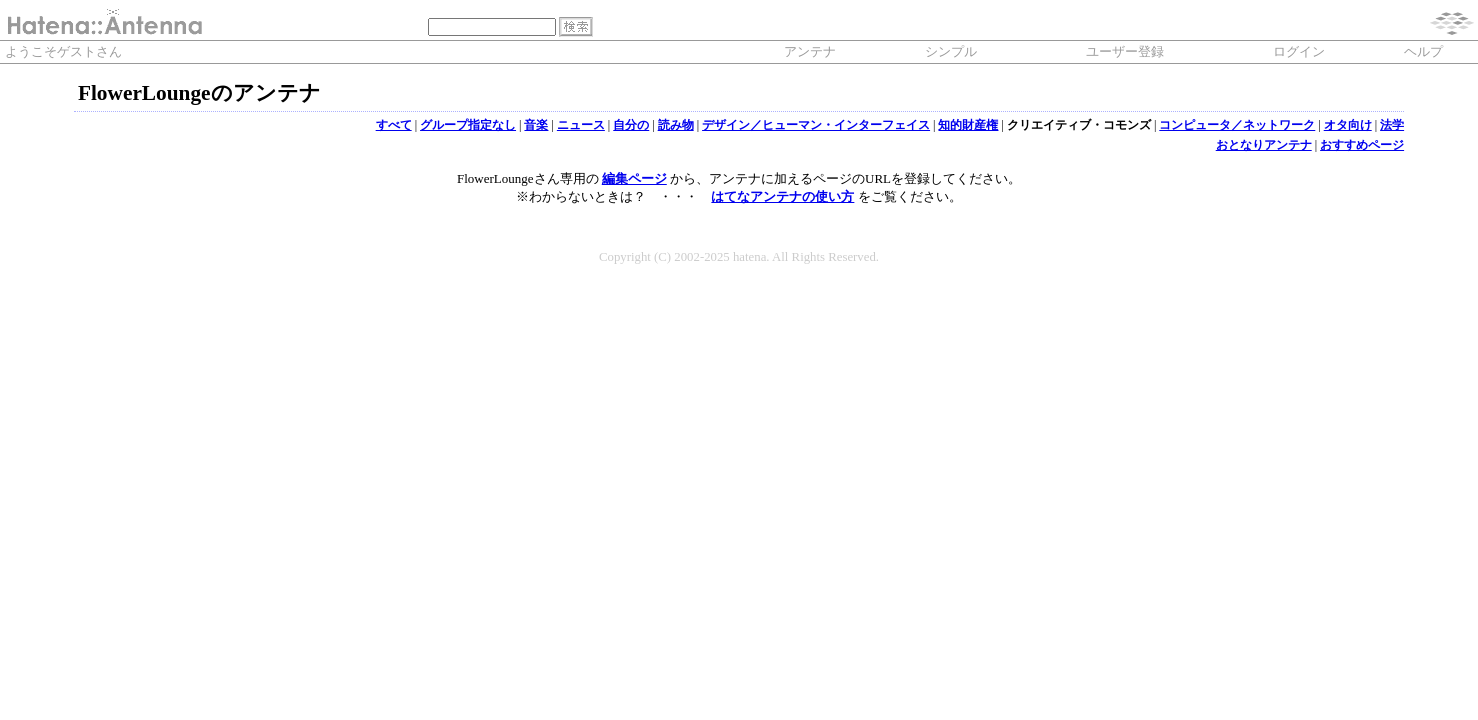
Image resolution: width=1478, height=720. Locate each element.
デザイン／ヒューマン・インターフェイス (816, 125)
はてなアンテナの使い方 (782, 196)
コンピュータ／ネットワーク (1237, 125)
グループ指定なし (468, 125)
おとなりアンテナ (1264, 145)
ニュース (581, 125)
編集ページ (634, 178)
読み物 (676, 125)
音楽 (536, 125)
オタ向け (1348, 125)
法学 (1392, 125)
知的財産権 (968, 125)
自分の (631, 125)
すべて (394, 125)
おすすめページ (1362, 145)
